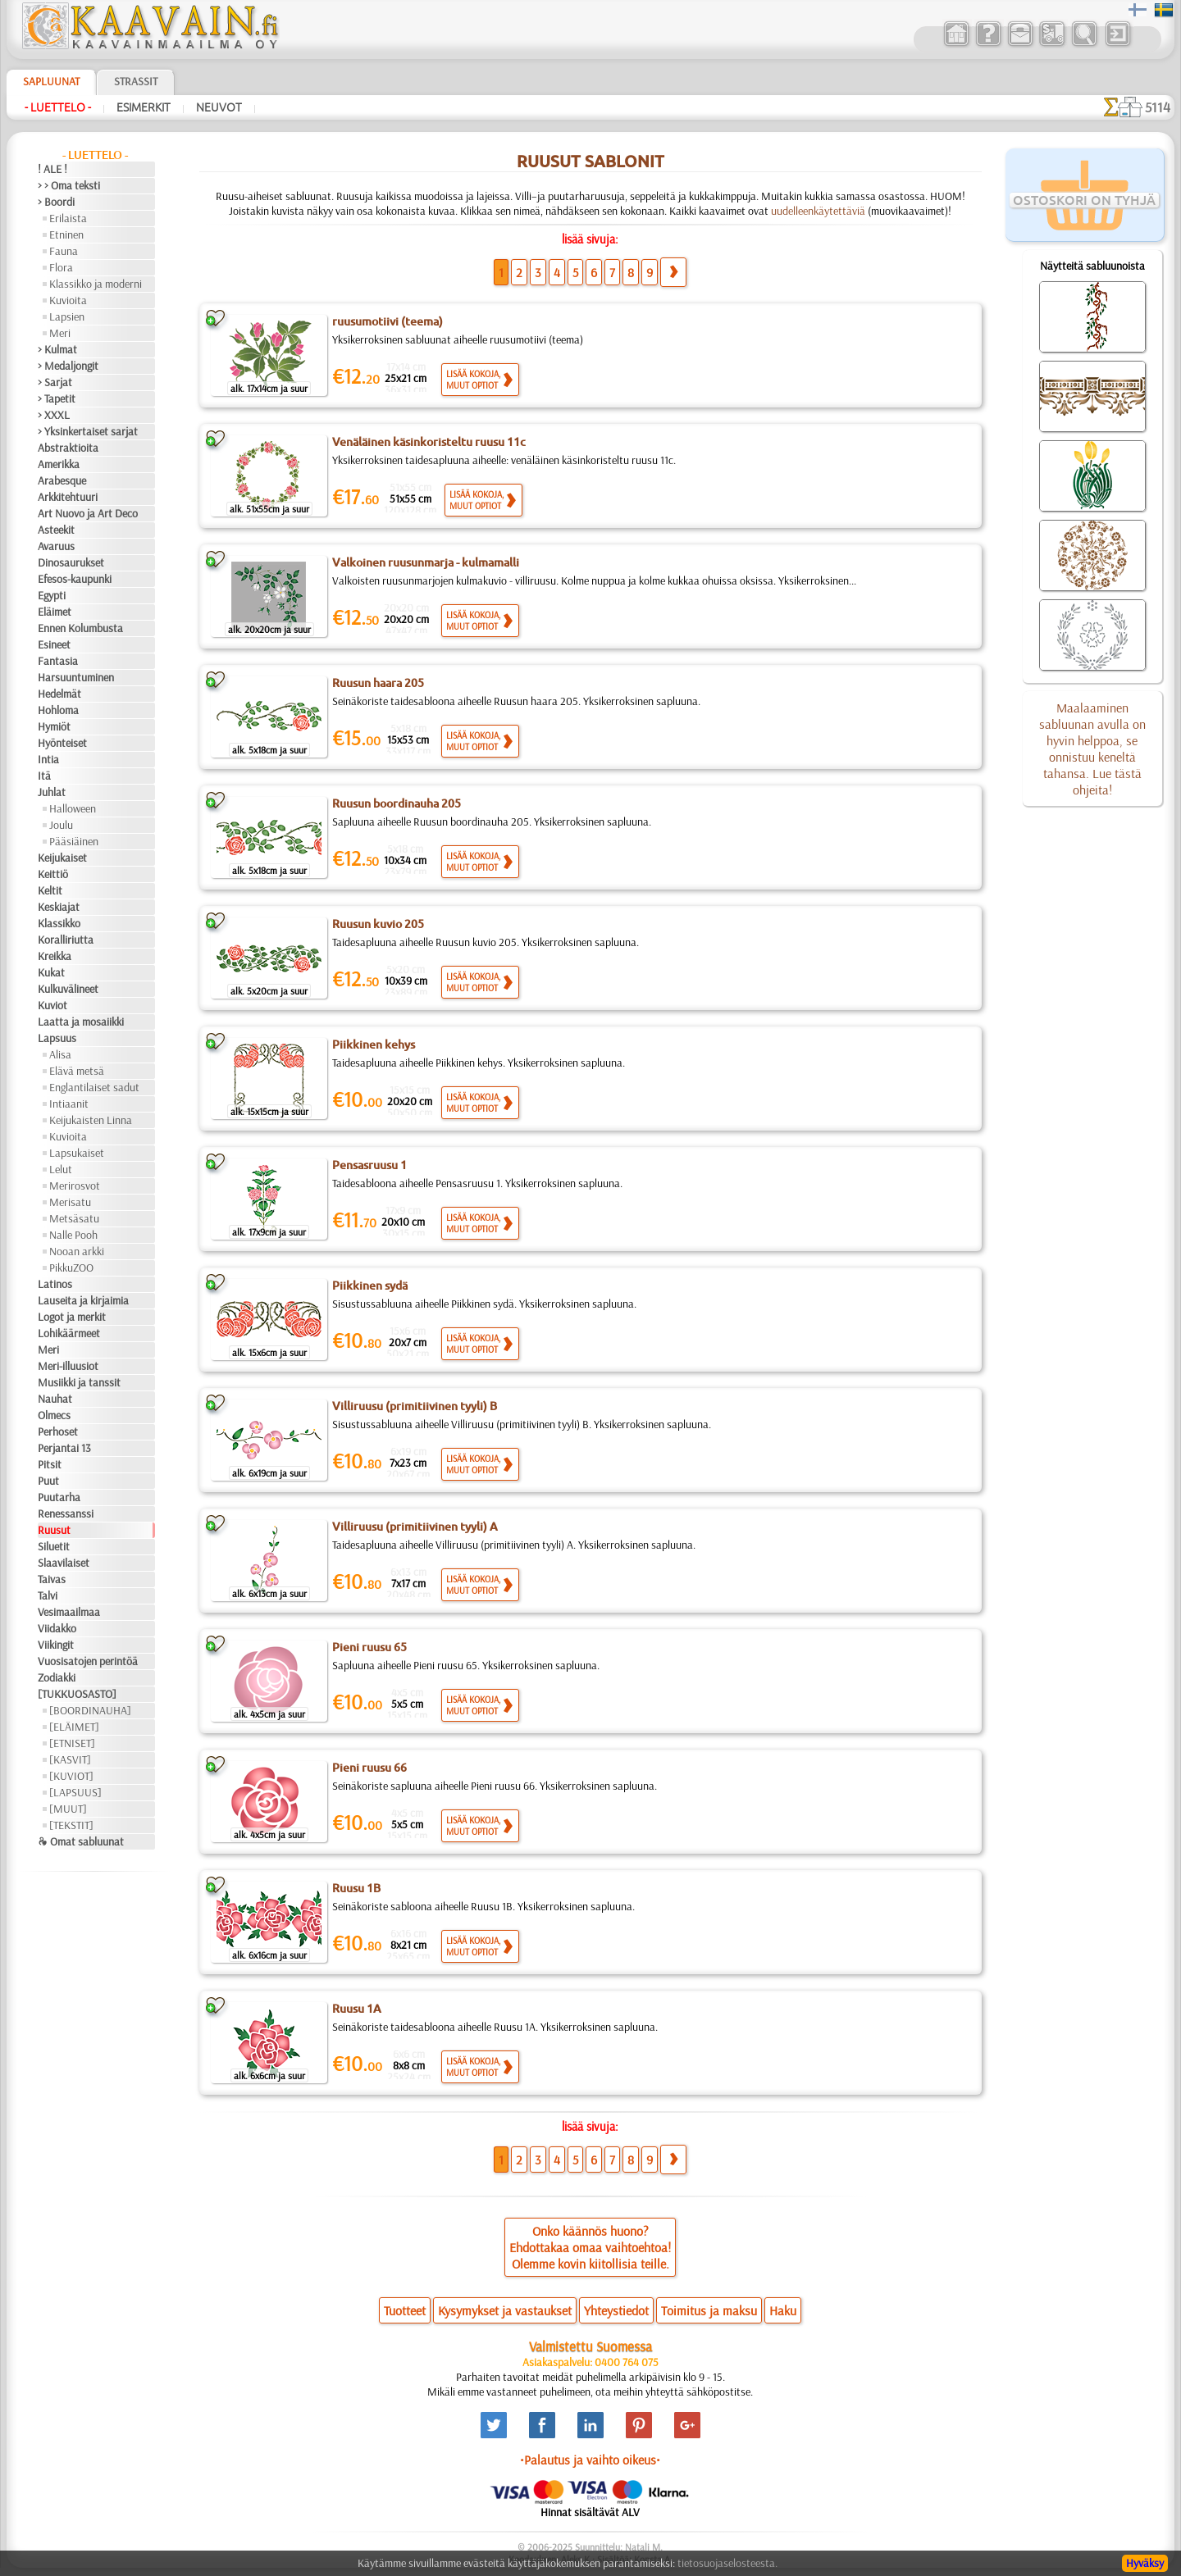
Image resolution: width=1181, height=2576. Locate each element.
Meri (60, 332)
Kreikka (54, 956)
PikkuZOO (71, 1267)
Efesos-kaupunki (75, 578)
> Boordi (56, 201)
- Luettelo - (58, 107)
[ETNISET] (72, 1743)
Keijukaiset (62, 857)
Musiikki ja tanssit (79, 1382)
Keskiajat (59, 906)
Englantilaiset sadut (94, 1087)
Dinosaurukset (71, 562)
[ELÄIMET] (74, 1726)
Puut (48, 1480)
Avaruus (56, 546)
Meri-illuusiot (68, 1366)
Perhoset (58, 1431)
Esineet (54, 644)
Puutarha (59, 1497)
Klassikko (59, 923)
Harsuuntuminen (76, 677)
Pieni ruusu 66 (369, 1767)
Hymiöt (54, 726)
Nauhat (55, 1398)
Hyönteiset (62, 742)
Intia (48, 759)
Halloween (72, 808)
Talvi (47, 1595)
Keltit (50, 890)
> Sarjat (55, 382)
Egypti (52, 595)
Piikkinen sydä (370, 1285)
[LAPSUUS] (75, 1792)
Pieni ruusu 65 (369, 1647)
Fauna (63, 250)
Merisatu (70, 1202)
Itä (44, 775)
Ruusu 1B (356, 1888)
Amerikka (59, 464)
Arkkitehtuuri (68, 496)
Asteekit (56, 529)
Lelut (60, 1169)
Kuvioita (68, 300)
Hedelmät (59, 693)
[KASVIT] (70, 1759)
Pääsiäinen (73, 841)
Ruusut (54, 1529)
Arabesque (62, 480)
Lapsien (66, 316)
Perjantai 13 (64, 1447)
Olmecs (54, 1415)
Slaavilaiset (63, 1562)
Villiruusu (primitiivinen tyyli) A (415, 1526)
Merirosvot (74, 1185)
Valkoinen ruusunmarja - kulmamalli (425, 562)
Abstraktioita (68, 447)
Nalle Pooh (73, 1234)
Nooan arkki (76, 1251)
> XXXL (54, 414)
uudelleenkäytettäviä (818, 210)
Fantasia (58, 660)
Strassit (135, 81)
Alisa (60, 1054)
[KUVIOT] (71, 1775)
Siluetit (54, 1546)
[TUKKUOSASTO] (77, 1693)
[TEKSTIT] (71, 1825)
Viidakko (57, 1628)
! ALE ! (52, 169)
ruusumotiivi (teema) (387, 321)
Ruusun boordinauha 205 (396, 803)
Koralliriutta (65, 939)
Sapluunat (51, 81)
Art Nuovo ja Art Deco (88, 513)
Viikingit (56, 1644)
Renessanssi (65, 1513)
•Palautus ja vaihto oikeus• (590, 2459)
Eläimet (54, 611)
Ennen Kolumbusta (80, 628)
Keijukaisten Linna (90, 1120)
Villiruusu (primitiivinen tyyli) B (414, 1406)
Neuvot (219, 107)
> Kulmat (57, 349)
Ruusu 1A (356, 2008)
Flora (61, 267)
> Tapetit (56, 398)
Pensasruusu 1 (369, 1165)
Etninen (66, 234)
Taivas (52, 1579)
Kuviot (52, 1005)
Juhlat (52, 792)
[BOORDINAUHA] (90, 1710)
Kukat (51, 972)
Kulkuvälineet (68, 988)
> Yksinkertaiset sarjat (88, 431)
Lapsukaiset (76, 1152)
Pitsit (50, 1464)
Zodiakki (56, 1677)
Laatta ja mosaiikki (81, 1021)
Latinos (55, 1284)
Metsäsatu (74, 1218)
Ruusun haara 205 (378, 683)
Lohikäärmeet (69, 1333)
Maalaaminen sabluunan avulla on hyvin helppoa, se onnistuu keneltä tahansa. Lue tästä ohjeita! (1092, 748)
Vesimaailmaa (69, 1611)
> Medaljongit (68, 365)
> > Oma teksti (69, 185)
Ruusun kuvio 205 (378, 924)
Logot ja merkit (72, 1316)
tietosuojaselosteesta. (727, 2563)
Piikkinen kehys (373, 1044)
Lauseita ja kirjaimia (83, 1300)
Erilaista (68, 218)
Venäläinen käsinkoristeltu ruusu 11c (429, 441)
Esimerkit (143, 107)
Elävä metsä (76, 1070)
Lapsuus (57, 1038)
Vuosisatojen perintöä (88, 1661)
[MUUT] (68, 1808)
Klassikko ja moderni (95, 283)
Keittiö (53, 874)
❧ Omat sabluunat (81, 1841)
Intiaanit (69, 1103)
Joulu (61, 824)
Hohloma (58, 710)
